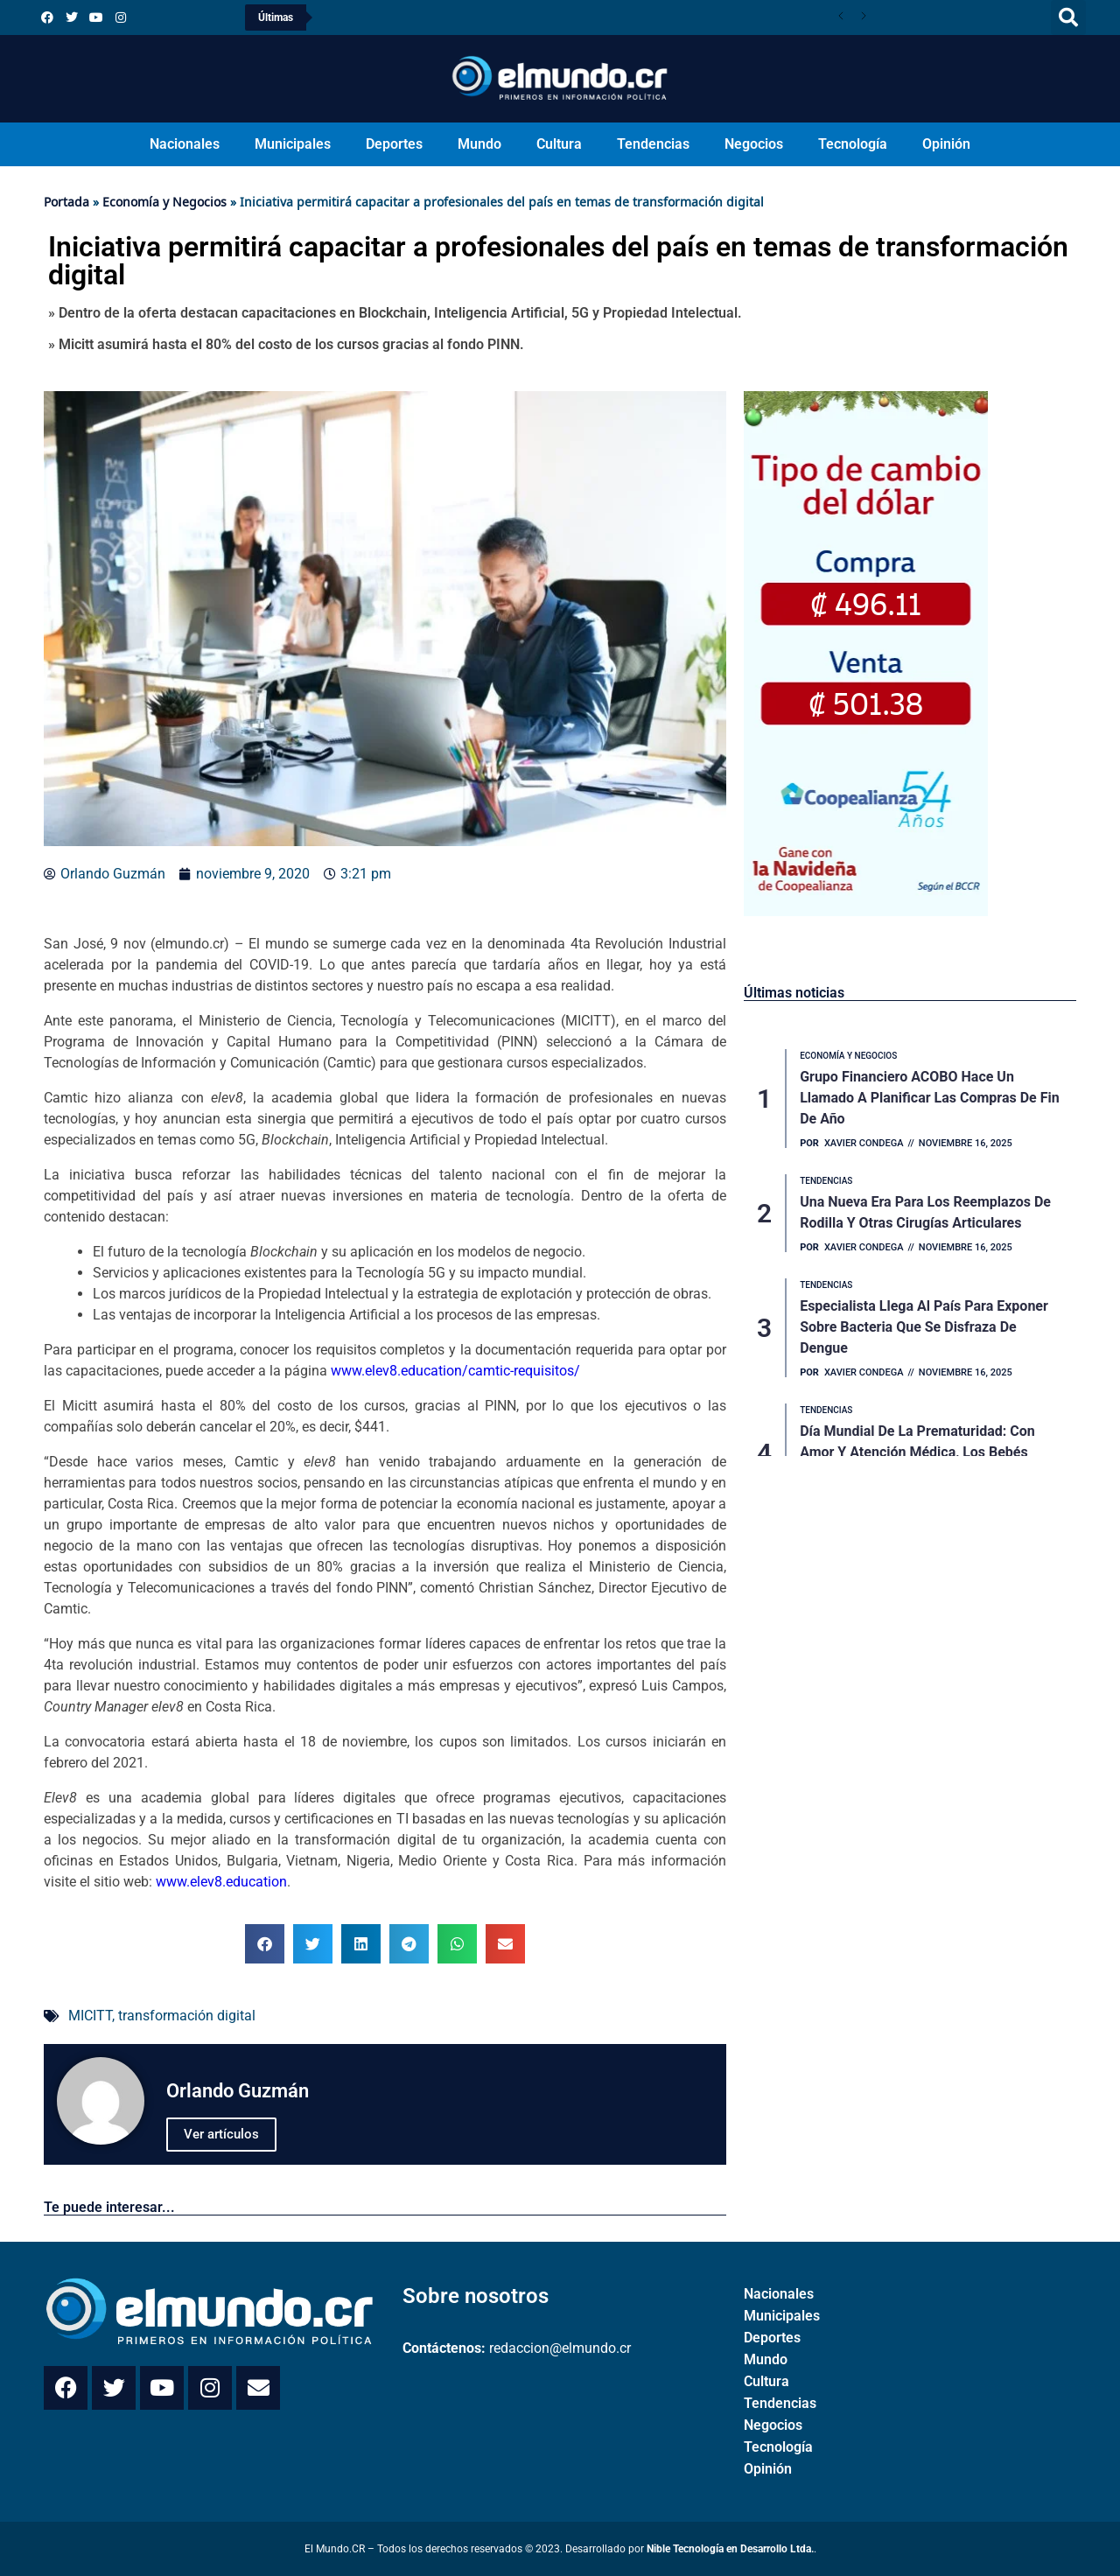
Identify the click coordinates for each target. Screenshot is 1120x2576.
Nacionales (185, 144)
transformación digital (187, 2015)
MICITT (90, 2015)
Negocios (753, 144)
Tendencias (653, 144)
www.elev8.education (221, 1881)
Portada (66, 201)
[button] (1068, 17)
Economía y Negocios (164, 201)
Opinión (946, 144)
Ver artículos (221, 2134)
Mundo (479, 144)
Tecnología (852, 144)
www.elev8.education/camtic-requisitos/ (455, 1370)
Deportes (394, 144)
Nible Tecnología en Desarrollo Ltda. (730, 2549)
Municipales (293, 144)
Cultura (559, 144)
